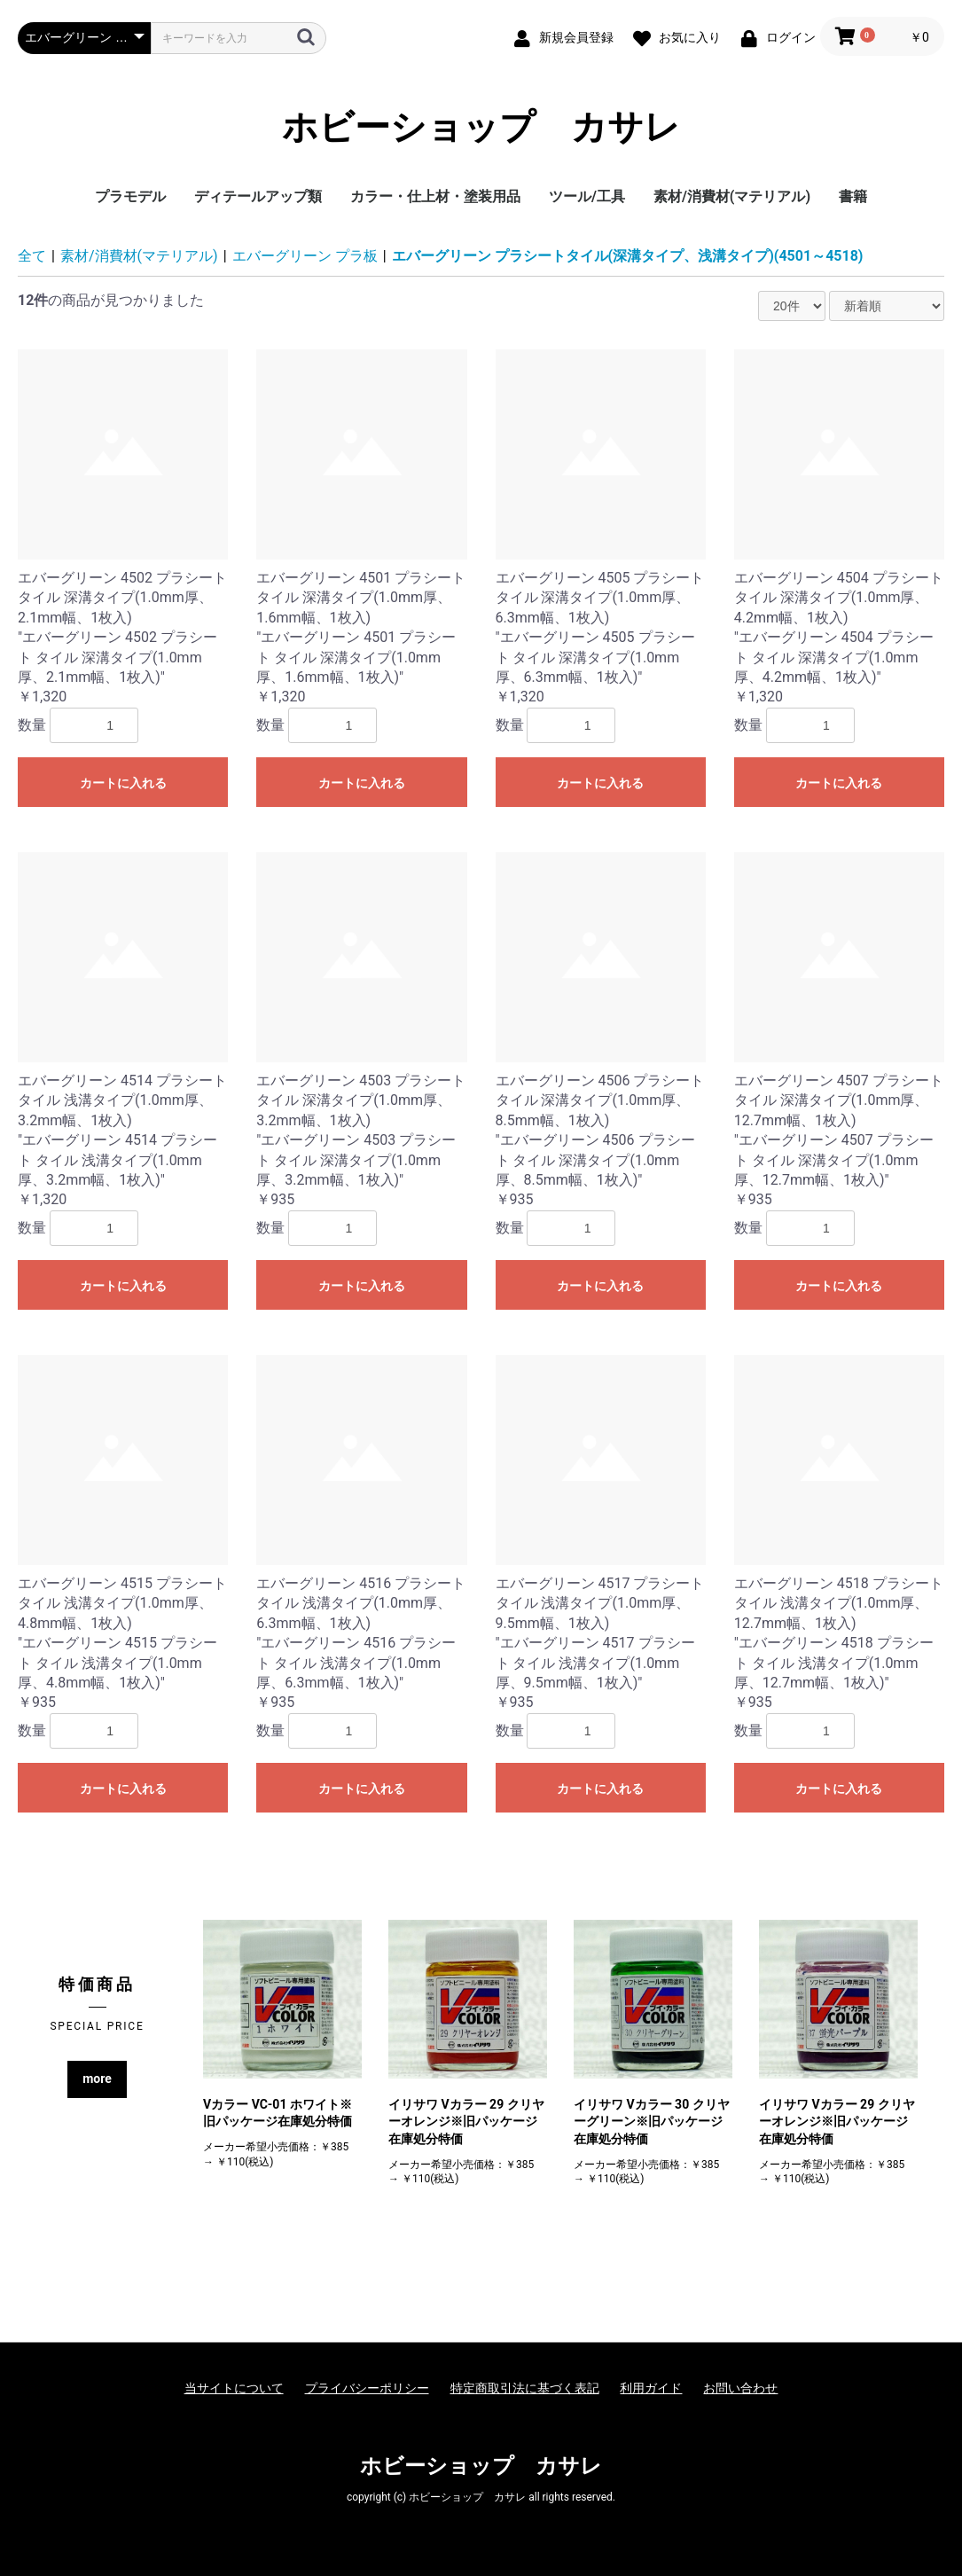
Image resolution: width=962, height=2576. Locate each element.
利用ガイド (651, 2388)
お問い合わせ (740, 2388)
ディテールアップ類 (258, 196)
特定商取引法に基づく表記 (524, 2388)
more (97, 2078)
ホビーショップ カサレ (481, 127)
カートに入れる (123, 783)
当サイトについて (234, 2388)
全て (32, 255)
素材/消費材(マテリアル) (731, 196)
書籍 (853, 196)
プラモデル (130, 196)
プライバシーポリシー (367, 2388)
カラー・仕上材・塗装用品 (435, 196)
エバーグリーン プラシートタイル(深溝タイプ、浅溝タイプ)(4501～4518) (628, 255)
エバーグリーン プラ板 (305, 255)
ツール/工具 (587, 196)
